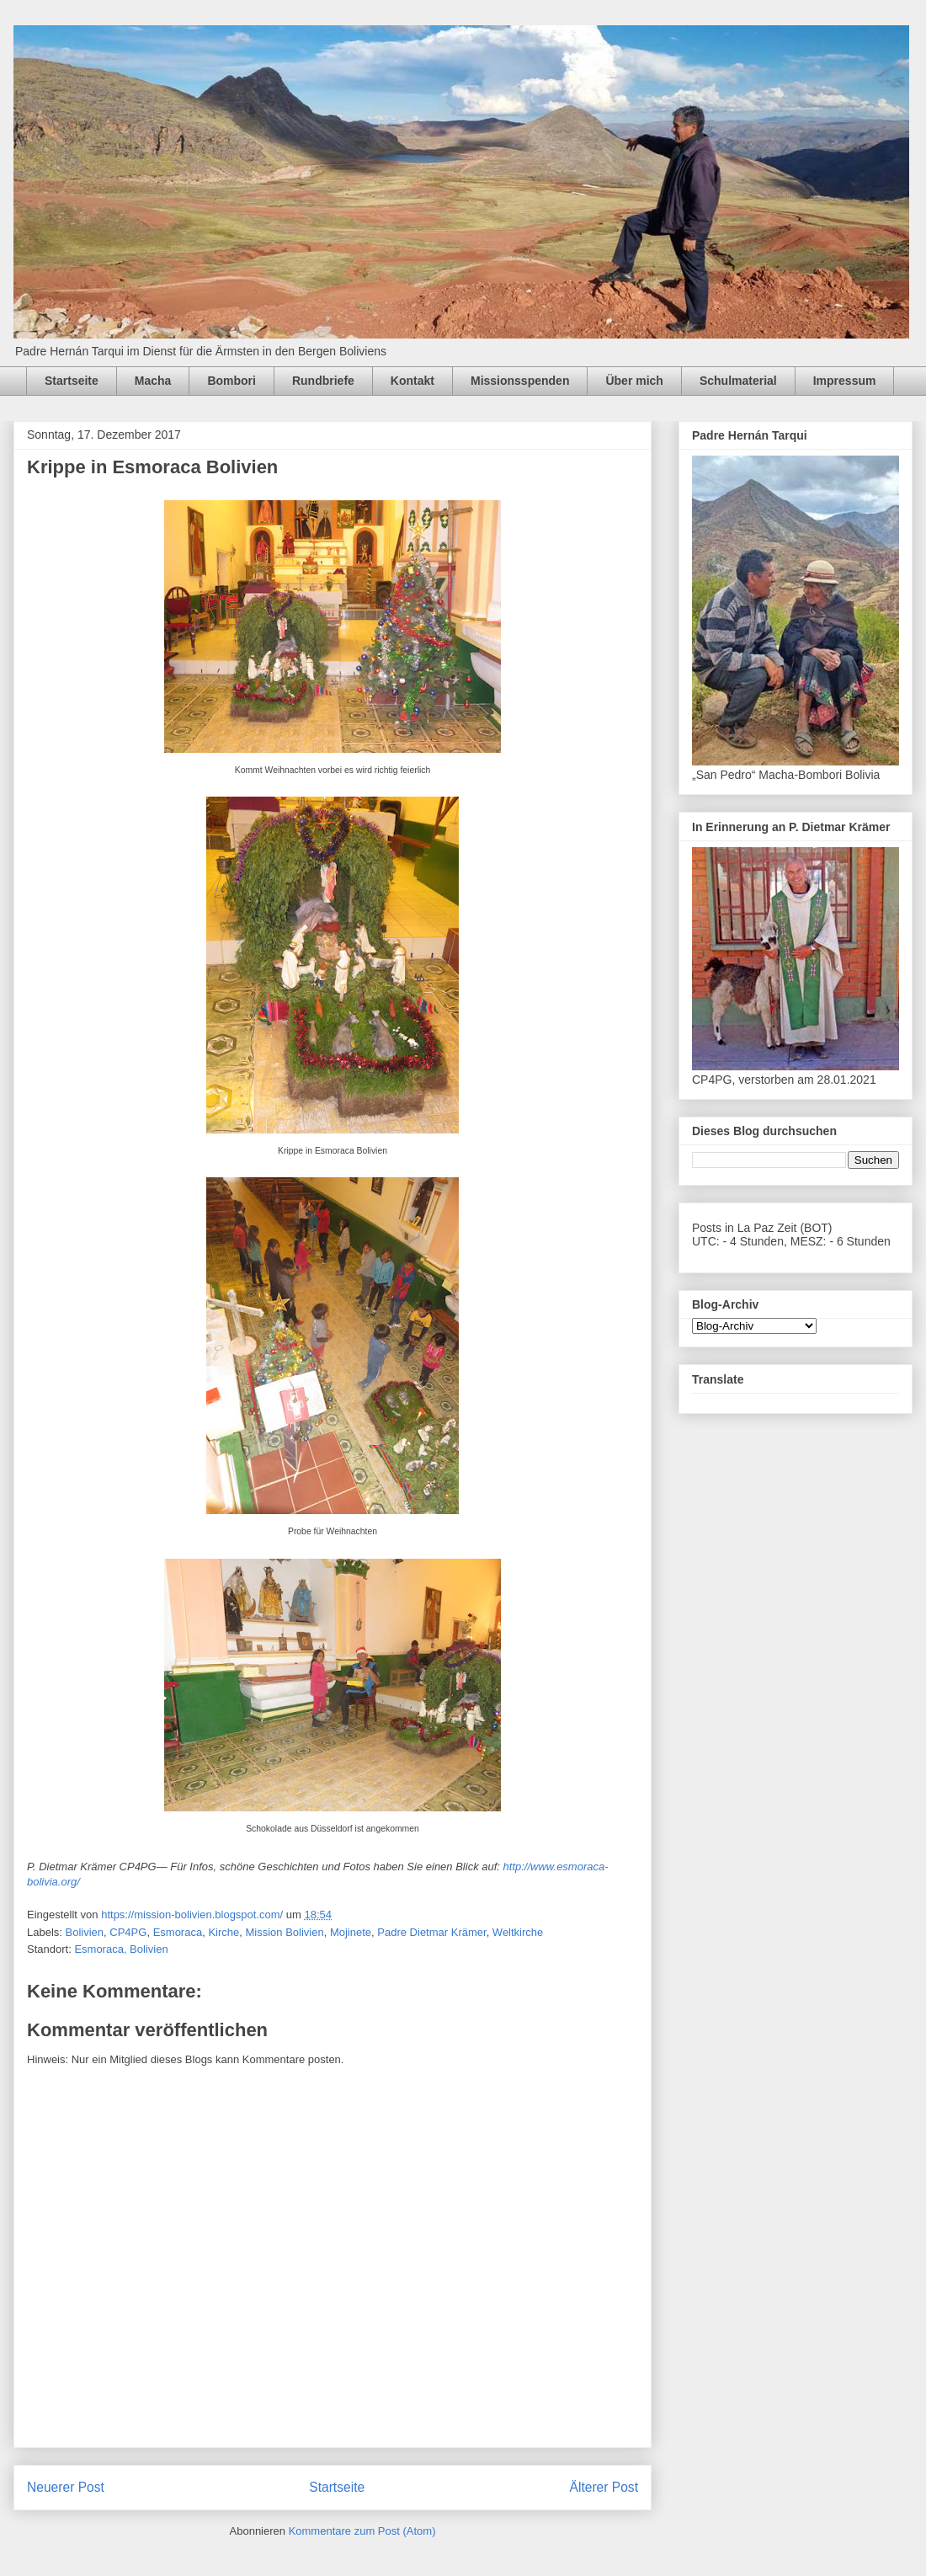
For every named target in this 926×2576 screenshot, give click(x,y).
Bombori (231, 380)
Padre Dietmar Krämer (431, 1932)
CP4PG (127, 1932)
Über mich (634, 380)
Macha (153, 380)
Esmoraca (178, 1932)
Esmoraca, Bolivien (121, 1949)
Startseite (71, 380)
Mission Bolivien (284, 1932)
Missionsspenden (520, 380)
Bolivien (85, 1932)
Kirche (223, 1932)
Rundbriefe (323, 380)
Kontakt (412, 380)
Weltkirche (517, 1932)
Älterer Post (604, 2487)
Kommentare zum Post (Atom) (362, 2531)
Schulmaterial (738, 380)
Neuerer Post (65, 2487)
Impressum (844, 380)
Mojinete (350, 1932)
